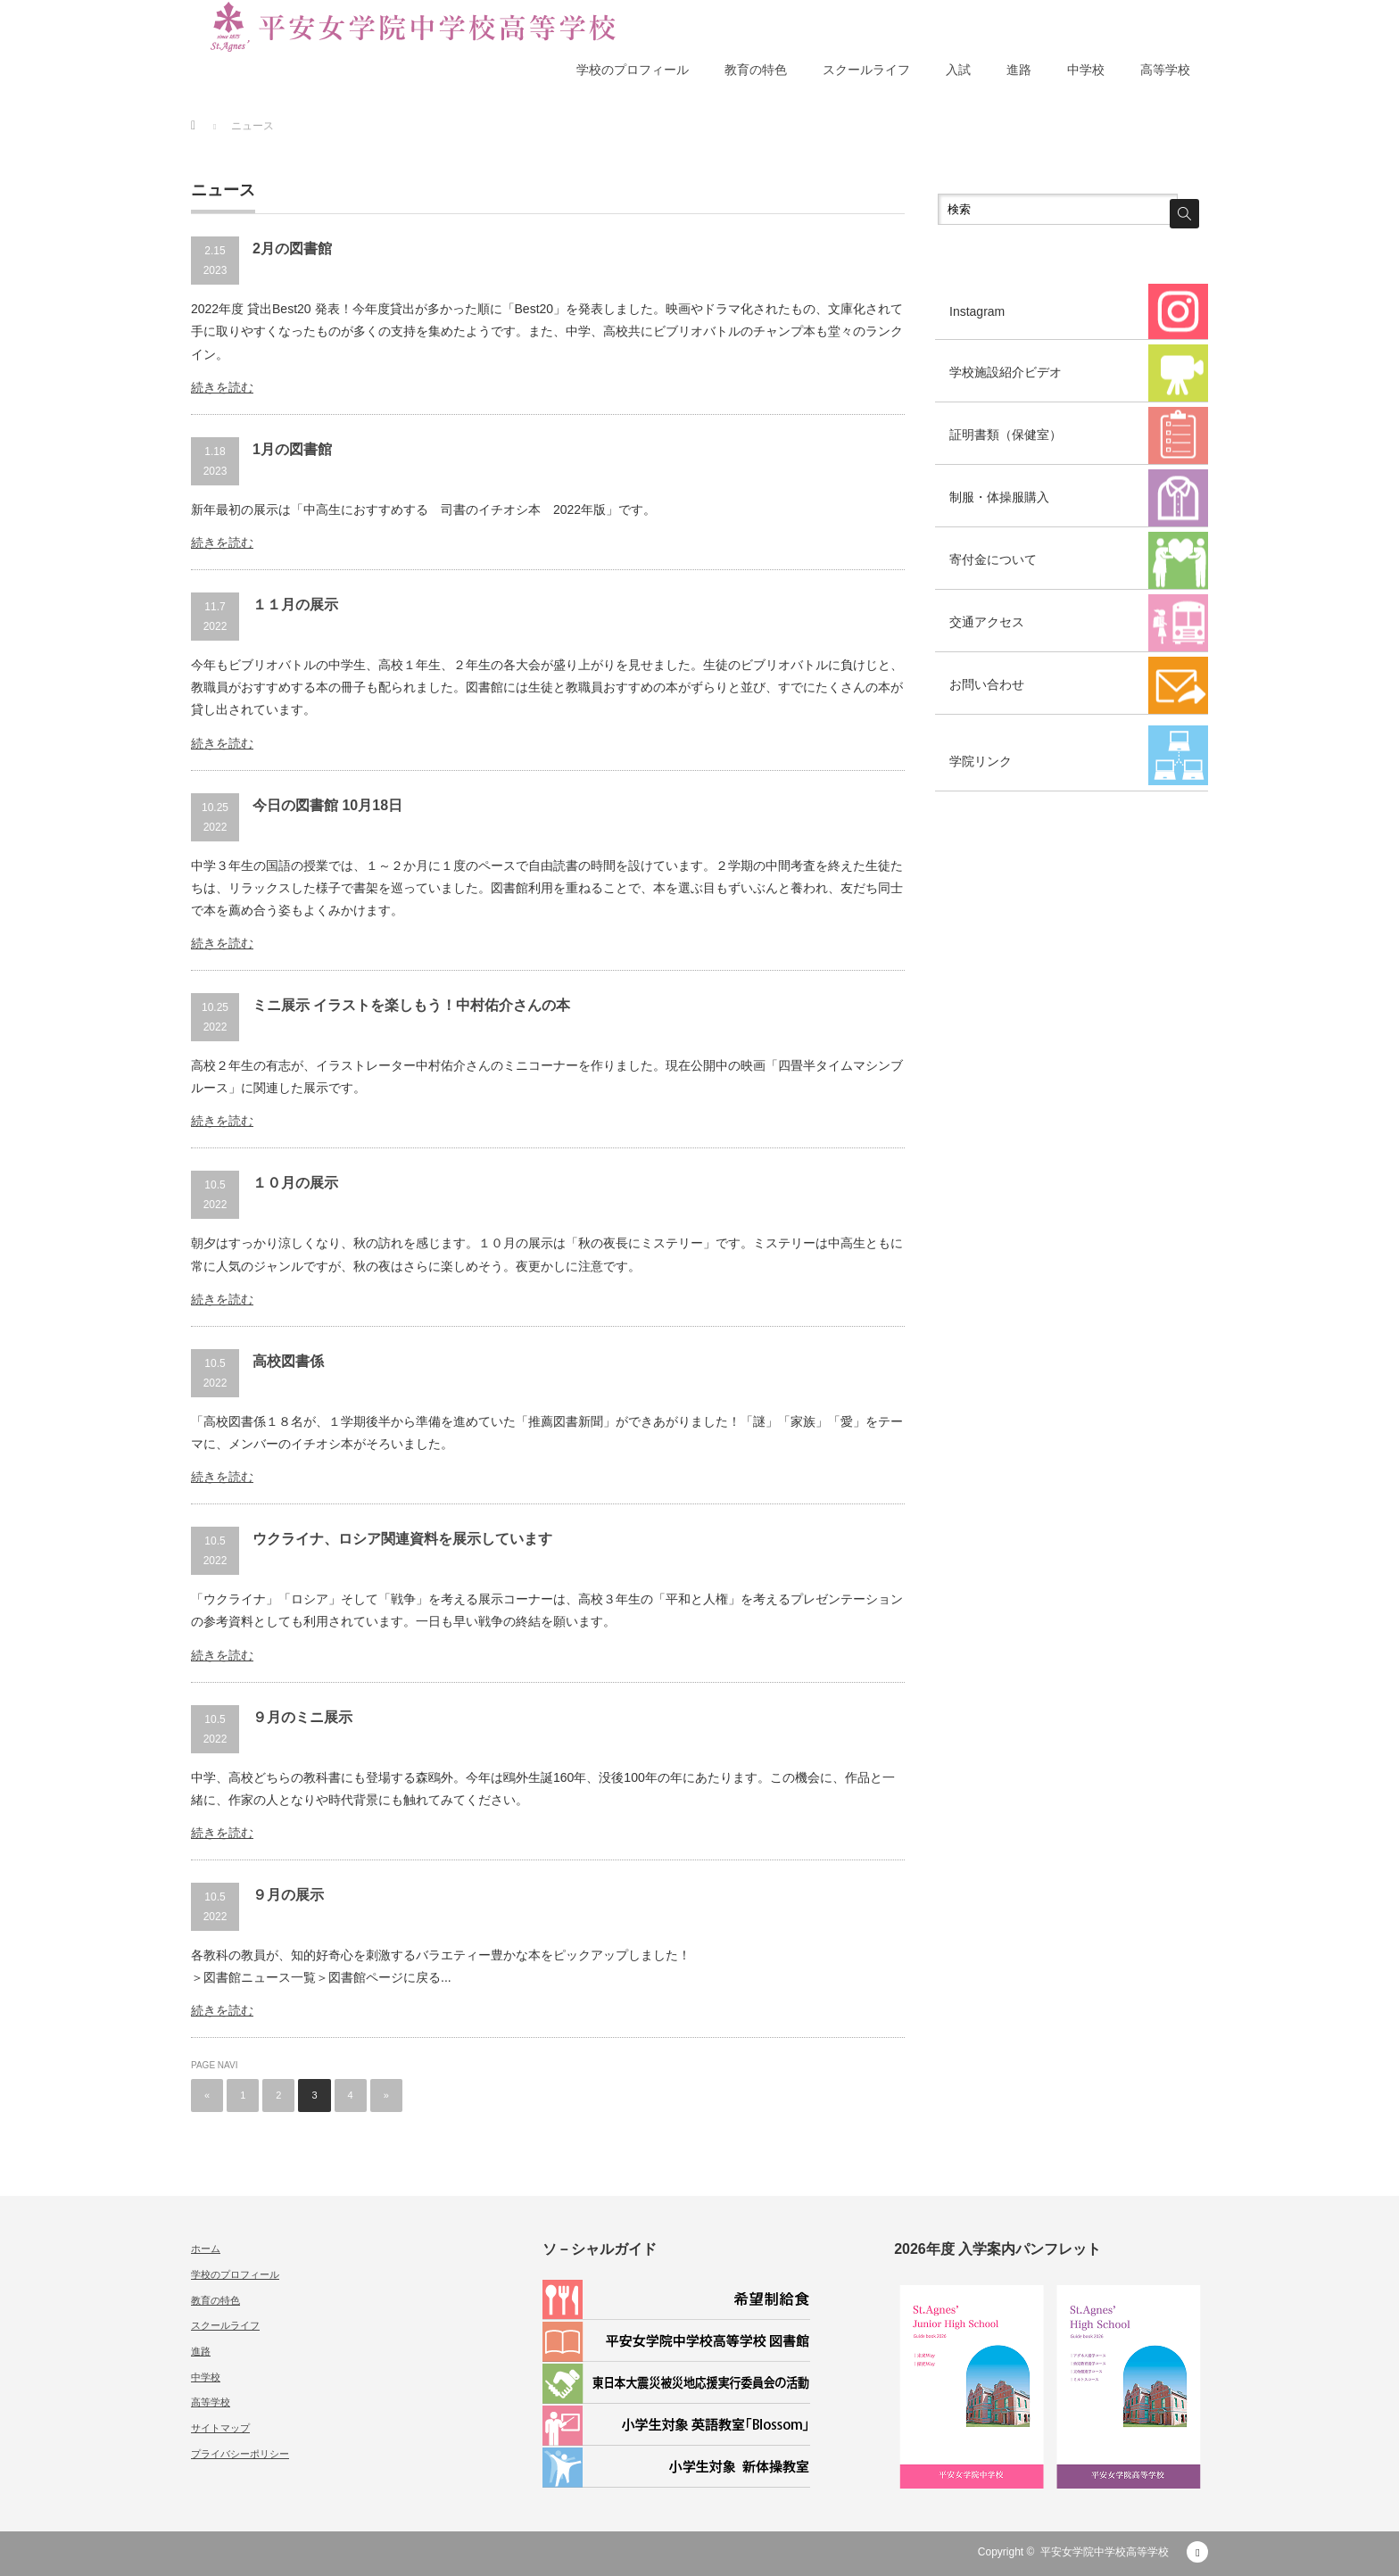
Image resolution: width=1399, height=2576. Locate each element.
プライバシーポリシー (240, 2453)
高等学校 (1165, 69)
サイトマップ (220, 2428)
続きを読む (222, 387)
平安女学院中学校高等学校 (1104, 2552)
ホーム (205, 2248)
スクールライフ (866, 69)
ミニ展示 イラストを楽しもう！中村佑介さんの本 (411, 1005)
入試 (958, 69)
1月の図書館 (292, 449)
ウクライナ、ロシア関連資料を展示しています (402, 1538)
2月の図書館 (292, 248)
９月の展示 (288, 1894)
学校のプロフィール (632, 69)
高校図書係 (288, 1361)
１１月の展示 (295, 604)
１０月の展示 (295, 1182)
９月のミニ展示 (302, 1717)
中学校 (1086, 69)
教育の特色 (755, 69)
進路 (1018, 69)
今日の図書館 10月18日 (327, 805)
